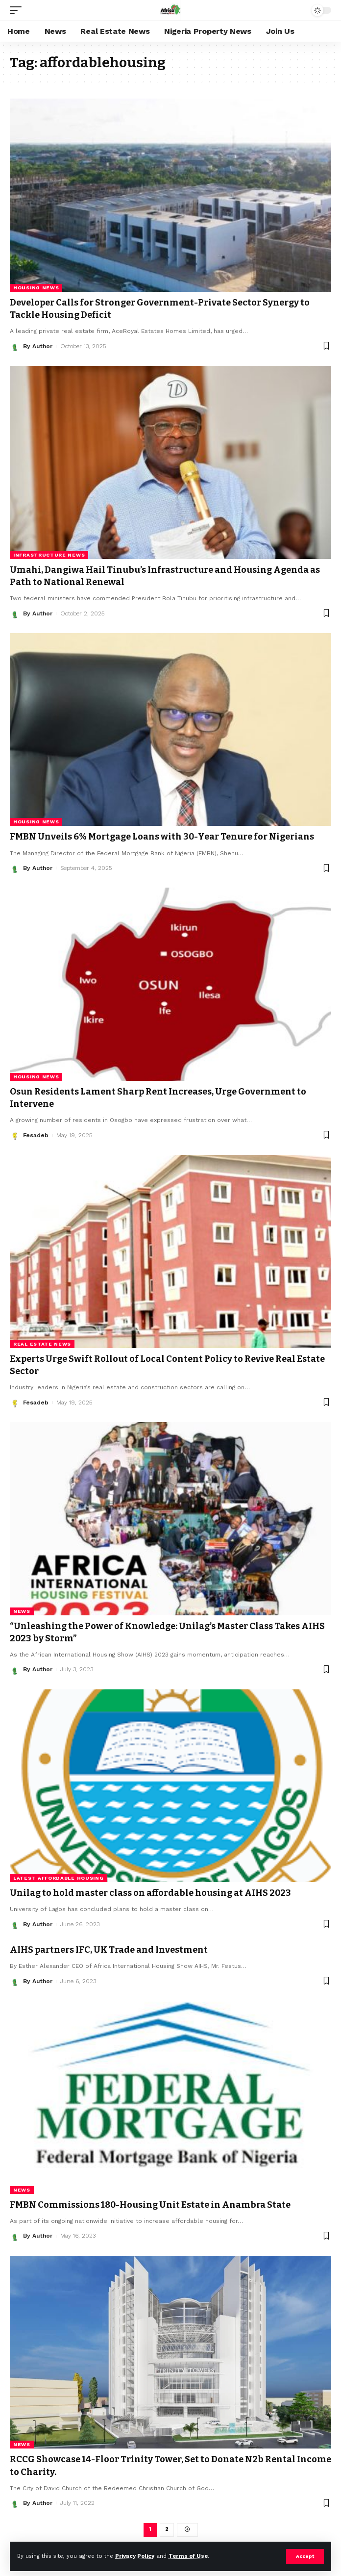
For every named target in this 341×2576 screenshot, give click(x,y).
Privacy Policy (134, 2556)
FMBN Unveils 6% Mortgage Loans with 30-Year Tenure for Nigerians (162, 836)
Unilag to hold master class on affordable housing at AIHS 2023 (150, 1892)
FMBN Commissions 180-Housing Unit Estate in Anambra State (150, 2204)
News (21, 1611)
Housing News (36, 287)
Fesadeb (36, 1135)
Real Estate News (42, 1344)
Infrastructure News (49, 555)
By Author (37, 346)
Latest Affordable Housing (58, 1878)
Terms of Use (188, 2556)
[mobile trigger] (18, 10)
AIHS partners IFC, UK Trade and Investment (109, 1949)
